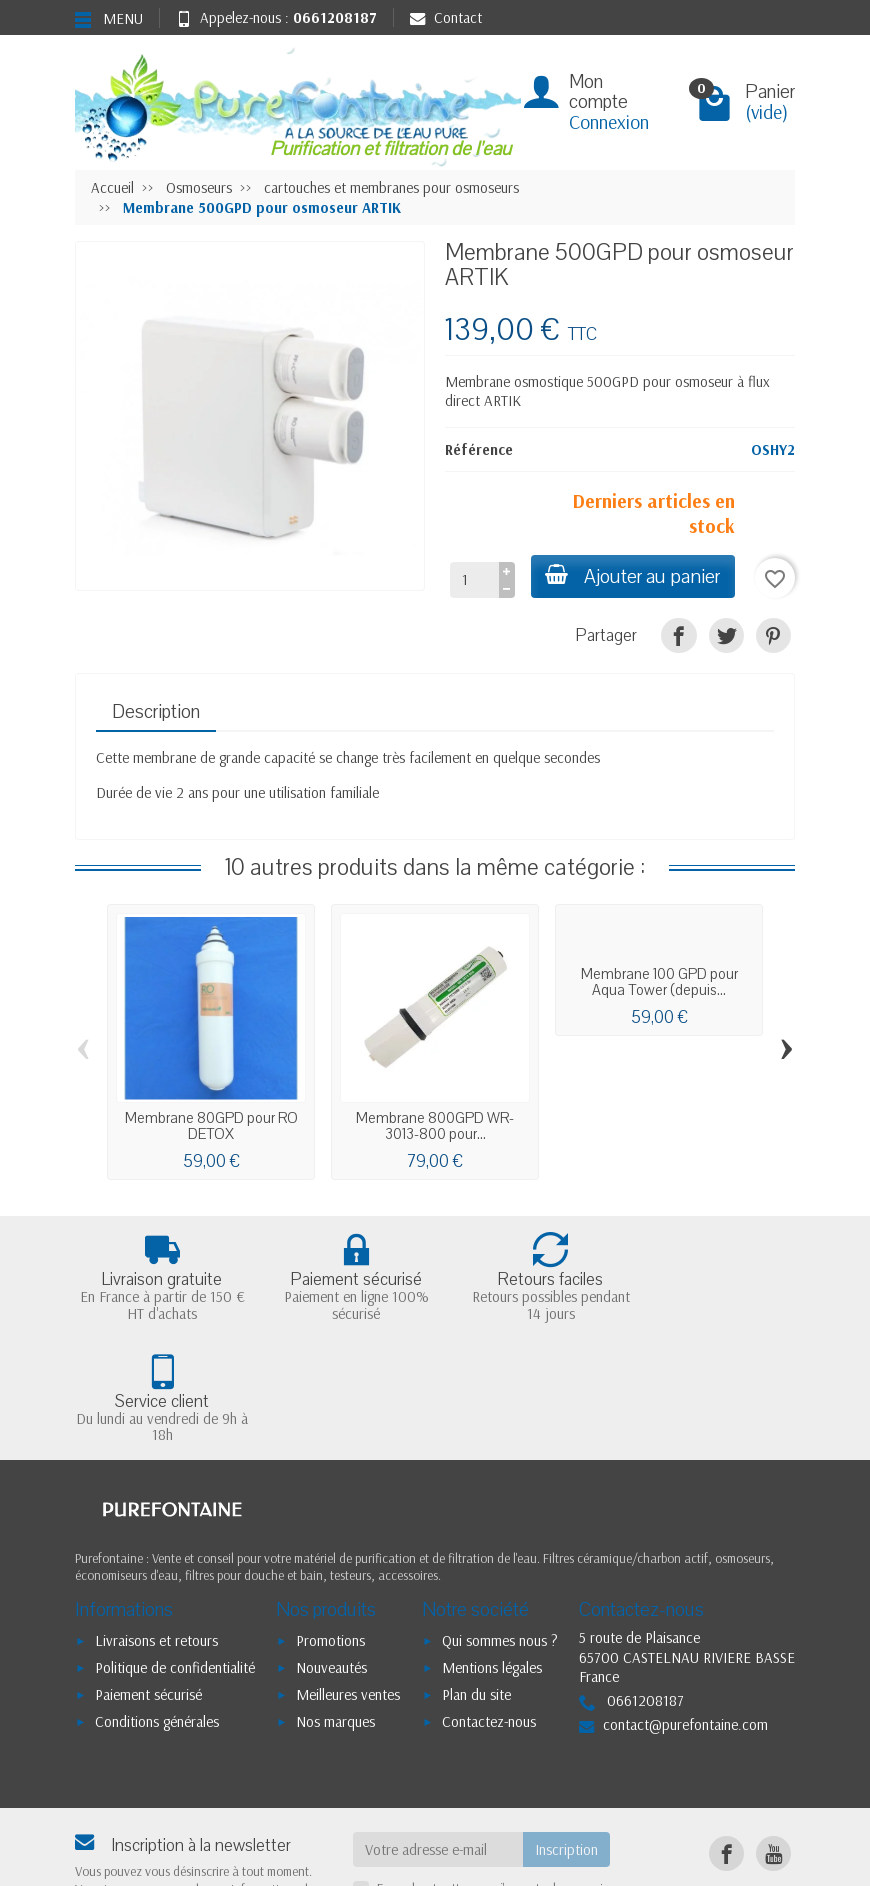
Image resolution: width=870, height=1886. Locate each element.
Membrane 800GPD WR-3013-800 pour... (435, 1126)
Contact (446, 17)
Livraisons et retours (156, 1519)
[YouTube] (773, 1731)
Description (156, 712)
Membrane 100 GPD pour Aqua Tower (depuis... (659, 982)
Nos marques (335, 1599)
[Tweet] (726, 635)
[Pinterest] (773, 635)
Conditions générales (157, 1599)
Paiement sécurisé (148, 1572)
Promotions (330, 1519)
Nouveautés (331, 1545)
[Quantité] (471, 580)
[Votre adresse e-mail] (438, 1728)
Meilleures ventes (348, 1572)
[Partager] (678, 635)
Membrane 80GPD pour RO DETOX (211, 1126)
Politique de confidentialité (175, 1545)
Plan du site (476, 1572)
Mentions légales (492, 1545)
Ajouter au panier (631, 576)
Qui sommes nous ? (500, 1519)
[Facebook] (726, 1731)
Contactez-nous (489, 1599)
